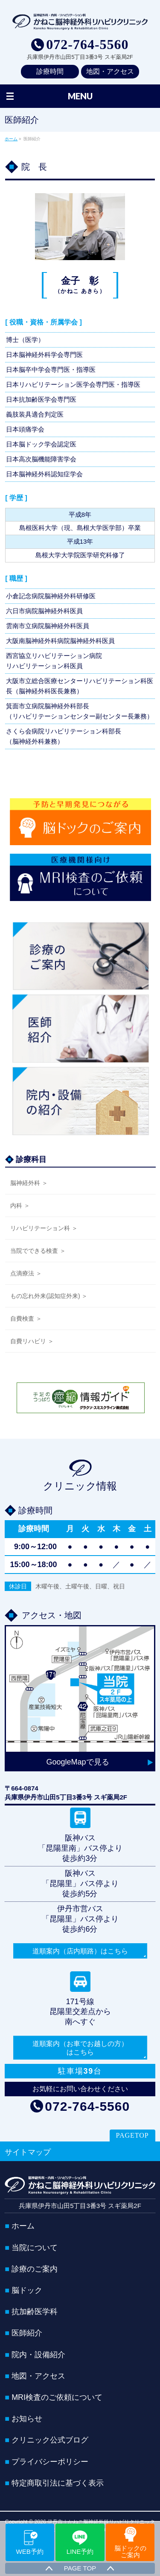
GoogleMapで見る (77, 1762)
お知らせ (27, 2418)
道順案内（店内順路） (80, 1951)
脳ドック (27, 2290)
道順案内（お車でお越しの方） (80, 2048)
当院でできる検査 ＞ (38, 1250)
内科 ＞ (20, 1205)
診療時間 (50, 71)
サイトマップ (28, 2152)
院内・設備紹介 (38, 2354)
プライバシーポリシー (50, 2461)
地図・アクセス (110, 71)
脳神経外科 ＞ (29, 1182)
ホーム (23, 2226)
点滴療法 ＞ (26, 1273)
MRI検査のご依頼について (57, 2397)
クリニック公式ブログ (50, 2440)
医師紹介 (27, 2333)
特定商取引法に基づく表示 (58, 2483)
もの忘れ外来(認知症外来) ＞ (48, 1295)
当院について (35, 2247)
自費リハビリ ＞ (32, 1341)
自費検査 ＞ (26, 1318)
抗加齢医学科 (35, 2311)
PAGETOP (132, 2135)
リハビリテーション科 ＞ (44, 1228)
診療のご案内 (35, 2269)
